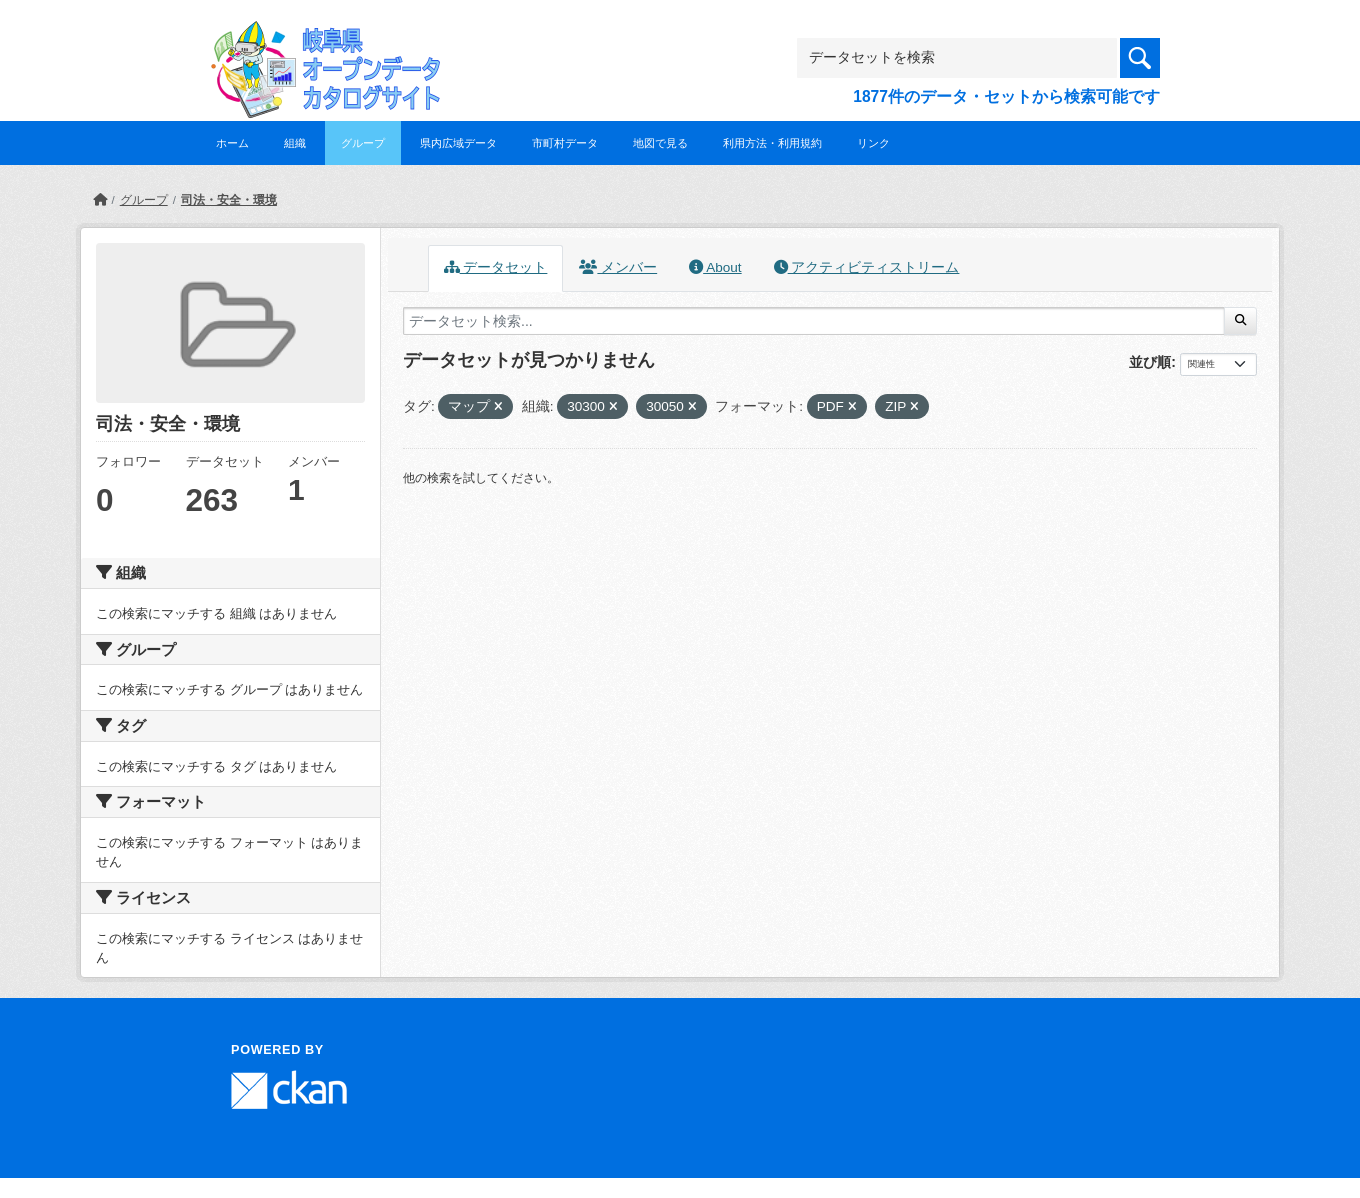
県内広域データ (458, 143)
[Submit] (1240, 321)
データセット (496, 267)
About (715, 267)
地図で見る (660, 143)
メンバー (618, 267)
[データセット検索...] (814, 321)
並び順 (1150, 362)
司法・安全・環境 (229, 200)
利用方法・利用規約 (772, 143)
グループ (363, 143)
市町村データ (565, 143)
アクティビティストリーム (867, 267)
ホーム (232, 143)
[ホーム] (100, 200)
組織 (295, 143)
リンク (873, 143)
